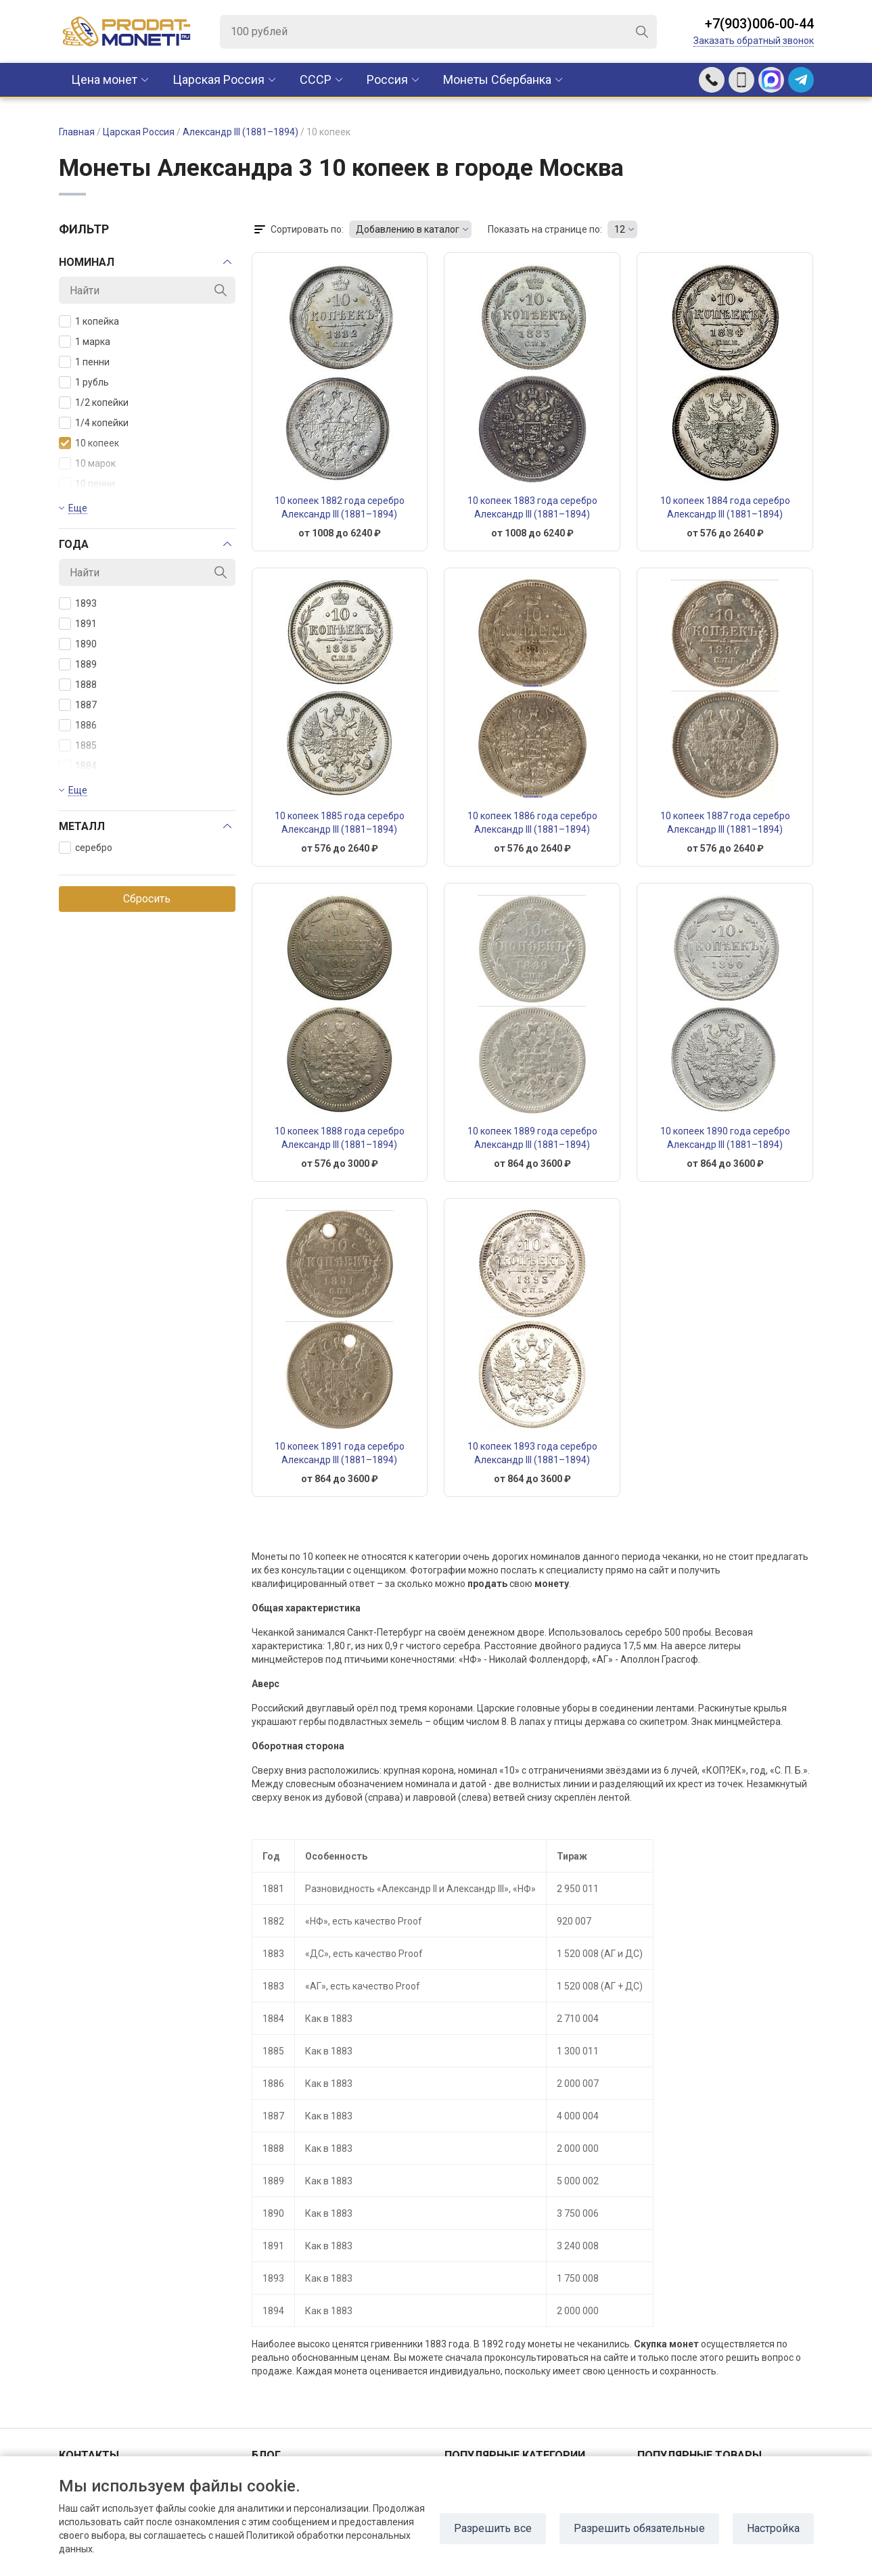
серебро (85, 848)
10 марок (87, 463)
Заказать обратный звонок (753, 40)
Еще (77, 508)
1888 (78, 684)
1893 (78, 603)
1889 (78, 664)
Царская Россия (219, 79)
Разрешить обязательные (639, 2528)
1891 (78, 624)
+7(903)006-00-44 (759, 24)
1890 (78, 644)
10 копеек (89, 443)
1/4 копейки (94, 423)
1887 (78, 705)
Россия (387, 79)
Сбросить (146, 898)
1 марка (84, 342)
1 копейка (89, 321)
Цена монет (104, 79)
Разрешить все (493, 2528)
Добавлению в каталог (407, 229)
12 (619, 229)
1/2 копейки (94, 402)
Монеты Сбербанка (497, 79)
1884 (78, 766)
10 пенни (87, 484)
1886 (78, 725)
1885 (78, 745)
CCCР (315, 79)
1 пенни (84, 362)
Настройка (773, 2528)
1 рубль (84, 382)
